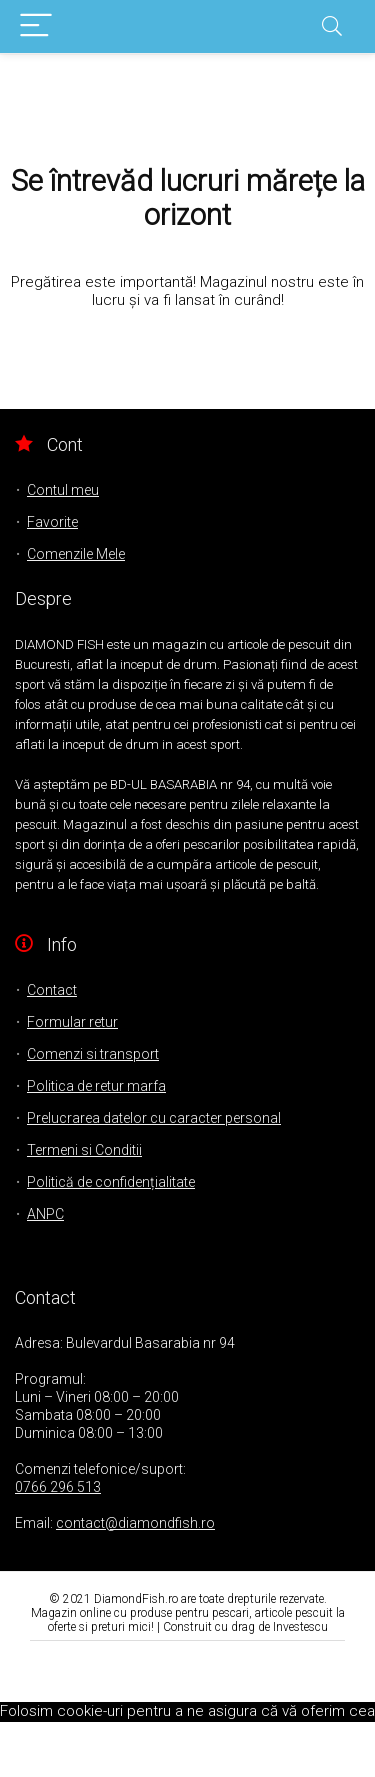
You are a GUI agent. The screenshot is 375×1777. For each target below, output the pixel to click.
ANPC (45, 1214)
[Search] (332, 26)
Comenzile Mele (76, 554)
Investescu (300, 1627)
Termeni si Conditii (84, 1150)
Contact (52, 990)
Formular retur (72, 1022)
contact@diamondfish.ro (135, 1523)
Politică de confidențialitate (111, 1182)
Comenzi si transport (93, 1054)
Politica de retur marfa (96, 1086)
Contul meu (63, 490)
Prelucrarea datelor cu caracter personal (154, 1118)
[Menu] (36, 26)
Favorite (52, 522)
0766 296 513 (58, 1487)
